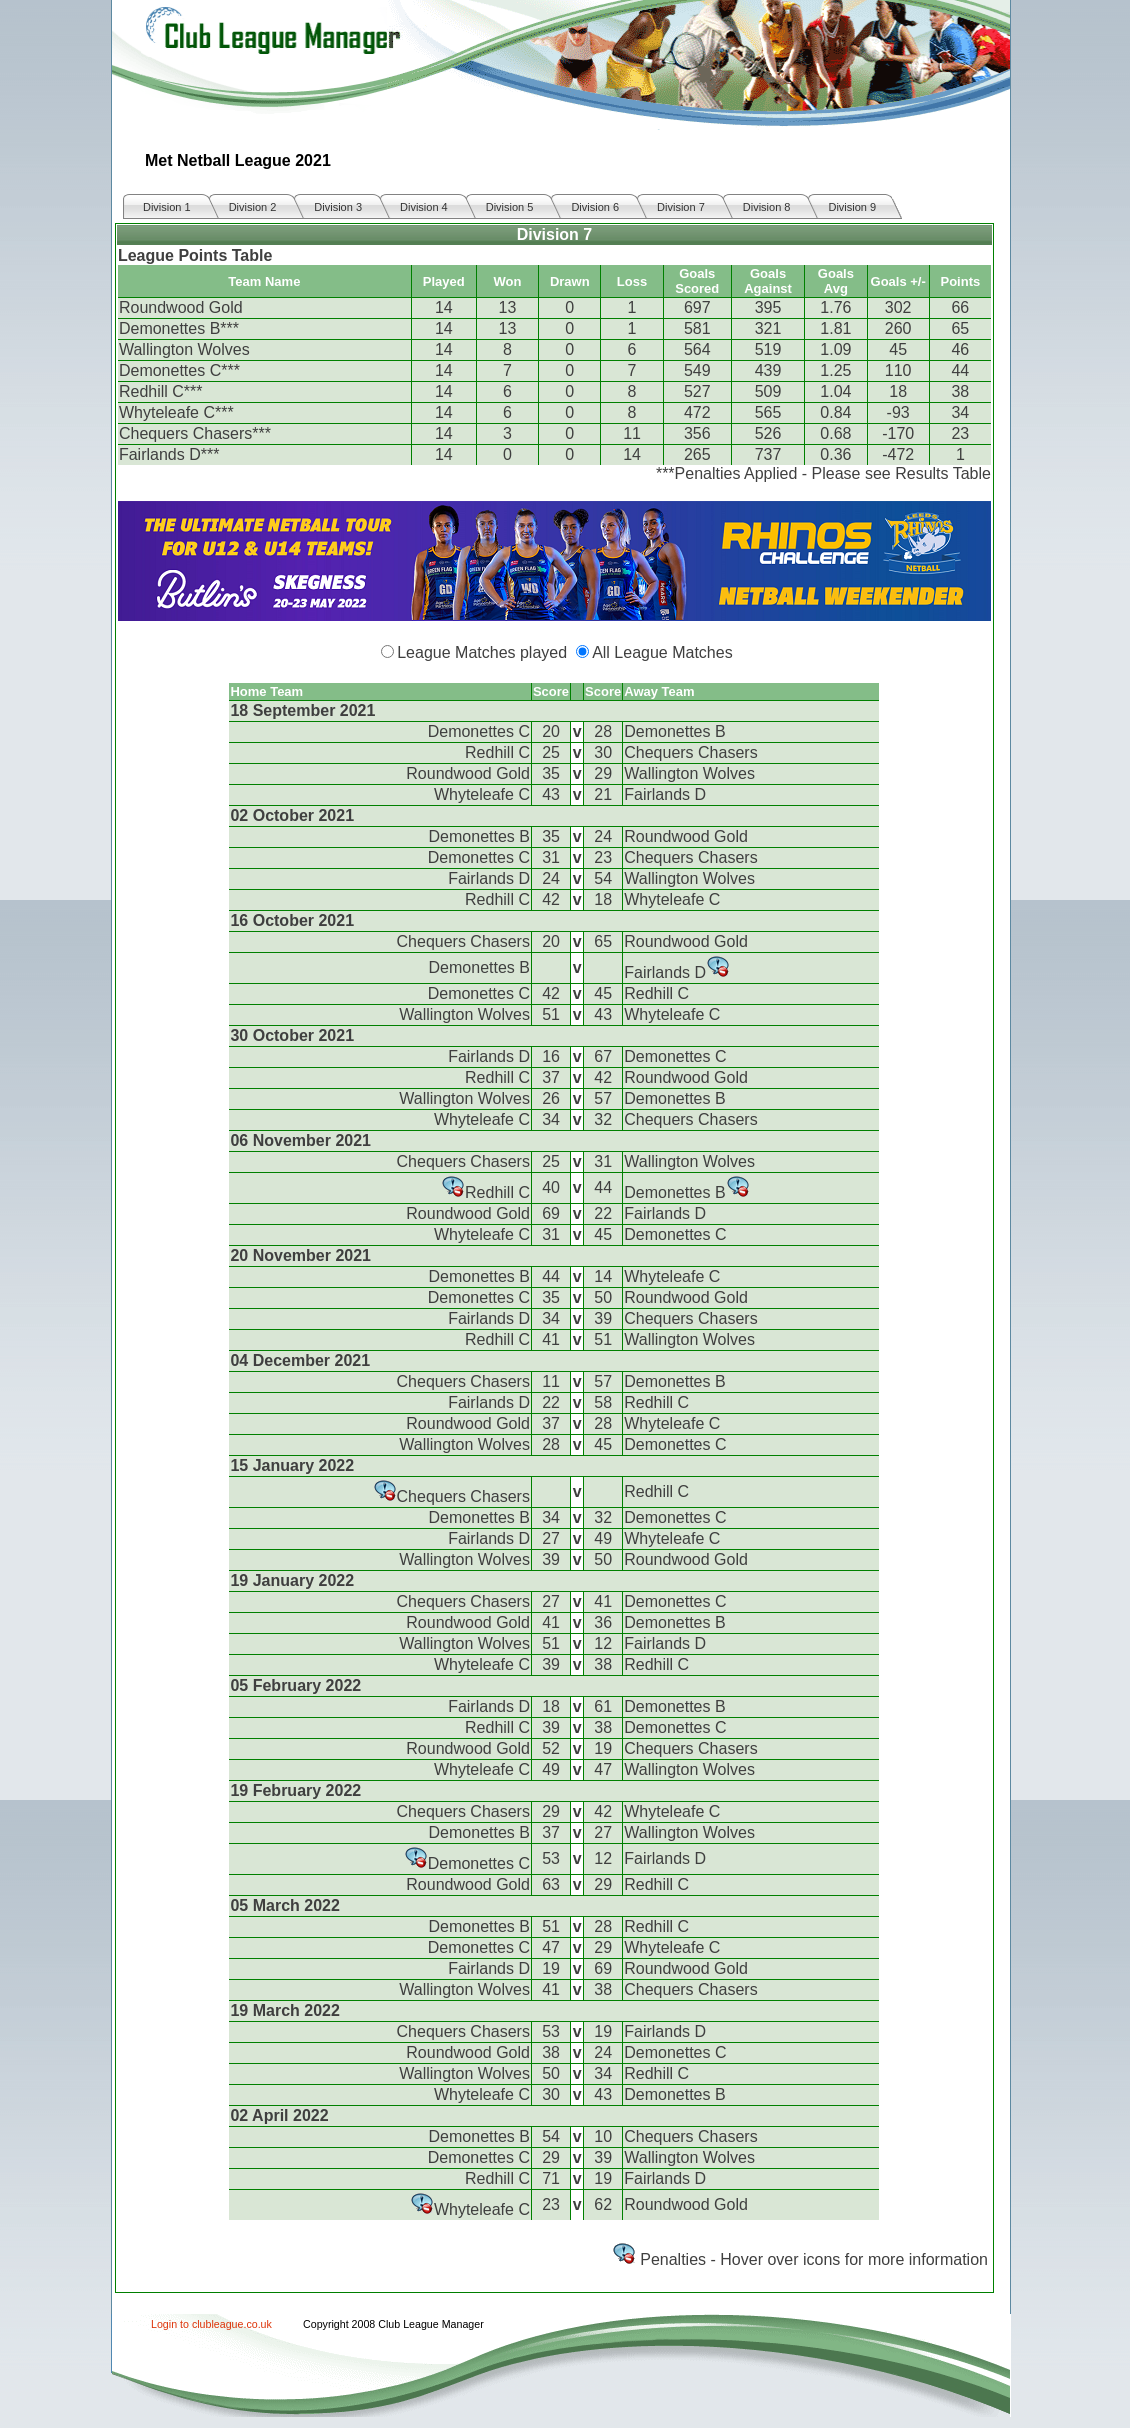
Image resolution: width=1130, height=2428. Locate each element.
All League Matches (662, 652)
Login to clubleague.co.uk (211, 2324)
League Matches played (482, 652)
